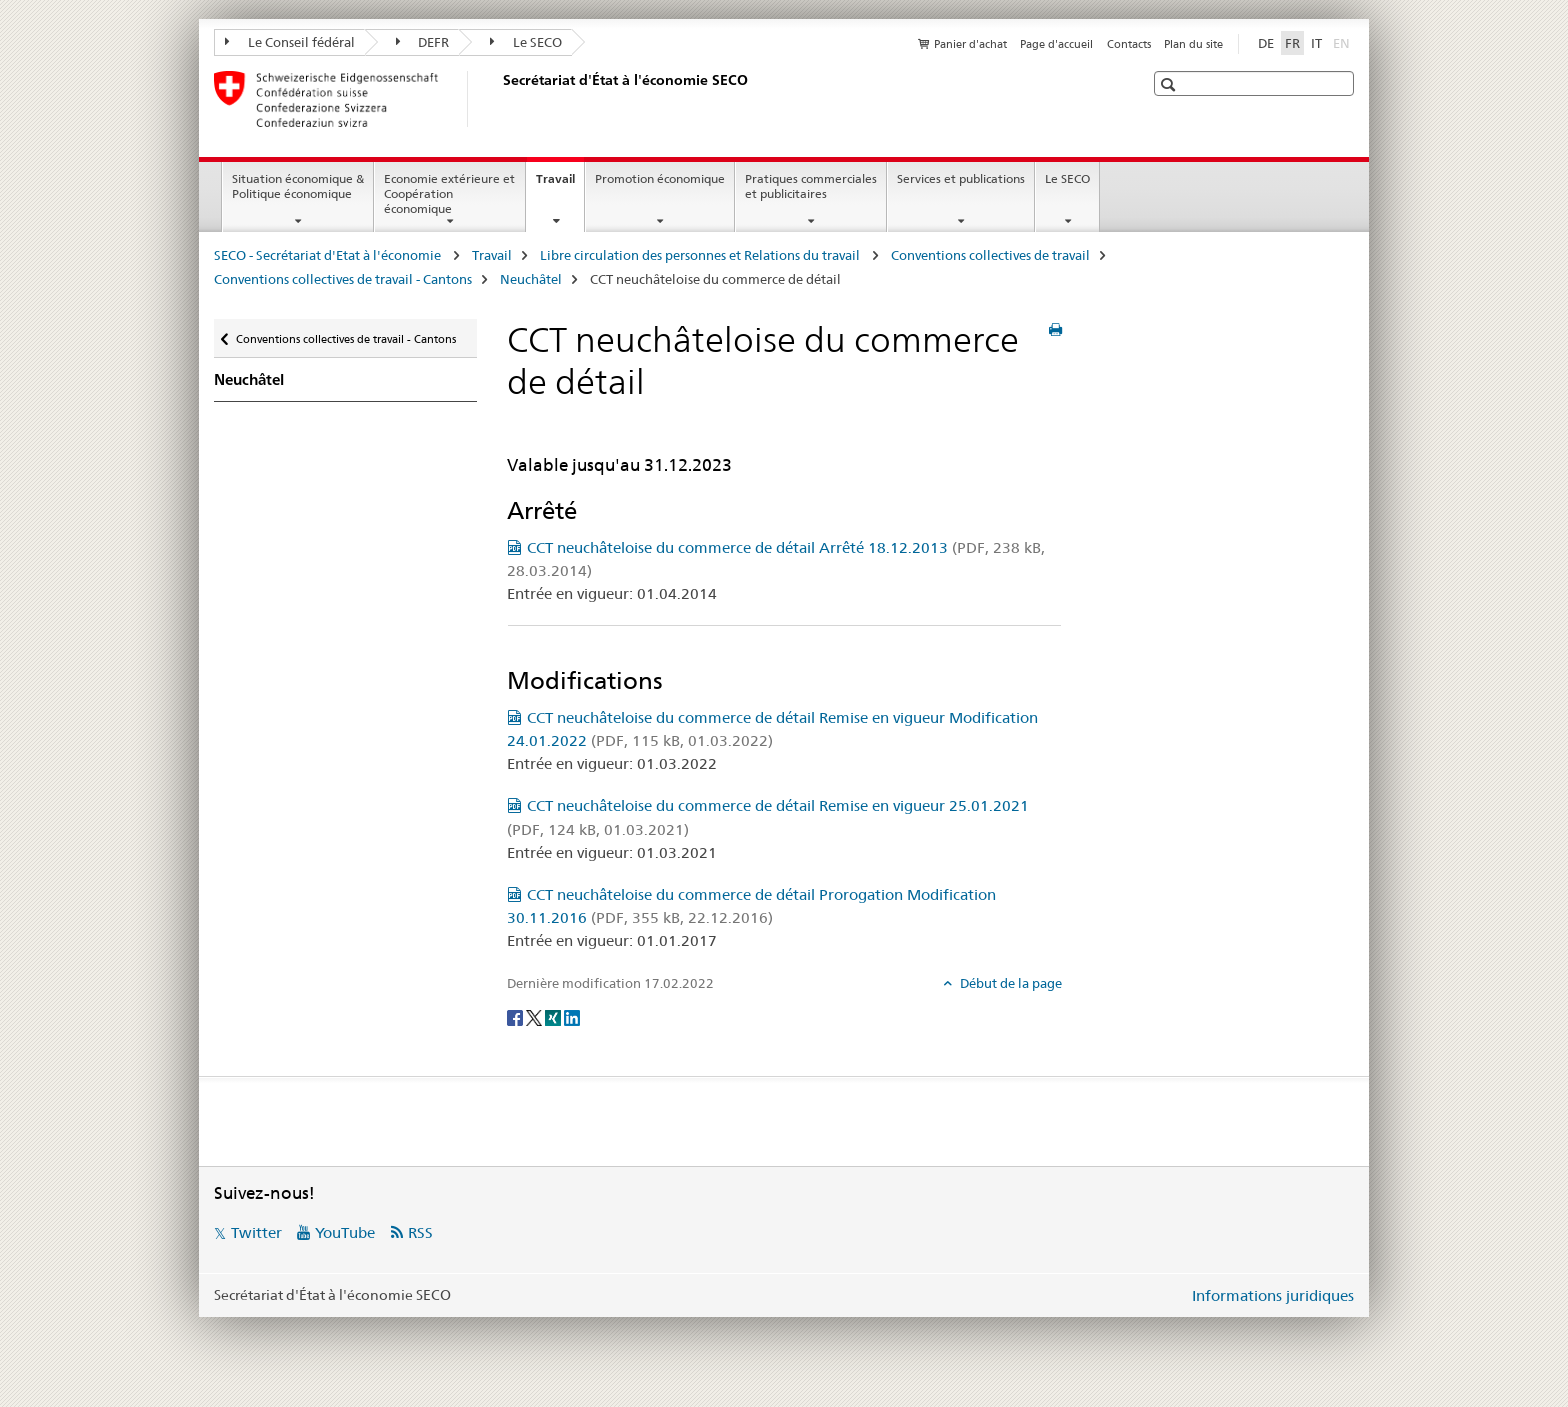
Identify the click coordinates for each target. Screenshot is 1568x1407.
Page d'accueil (1056, 44)
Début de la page (1009, 983)
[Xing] (554, 1016)
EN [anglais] (1343, 42)
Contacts (1129, 44)
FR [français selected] (1292, 43)
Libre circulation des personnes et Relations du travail (701, 255)
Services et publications (961, 178)
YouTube (345, 1232)
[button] (1170, 84)
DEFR (423, 42)
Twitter (256, 1232)
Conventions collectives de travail (990, 255)
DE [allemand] (1266, 43)
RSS (420, 1232)
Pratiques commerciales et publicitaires (811, 186)
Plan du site (1193, 44)
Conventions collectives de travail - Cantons (343, 279)
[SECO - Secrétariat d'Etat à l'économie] (499, 99)
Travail (560, 185)
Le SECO (526, 42)
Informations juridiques (1273, 1295)
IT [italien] (1316, 43)
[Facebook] (516, 1016)
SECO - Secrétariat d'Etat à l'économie (329, 255)
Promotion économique (660, 178)
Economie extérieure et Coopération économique (449, 193)
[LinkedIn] (572, 1016)
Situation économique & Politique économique (298, 186)
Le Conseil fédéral (290, 42)
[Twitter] (535, 1016)
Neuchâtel (531, 279)
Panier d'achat (970, 44)
